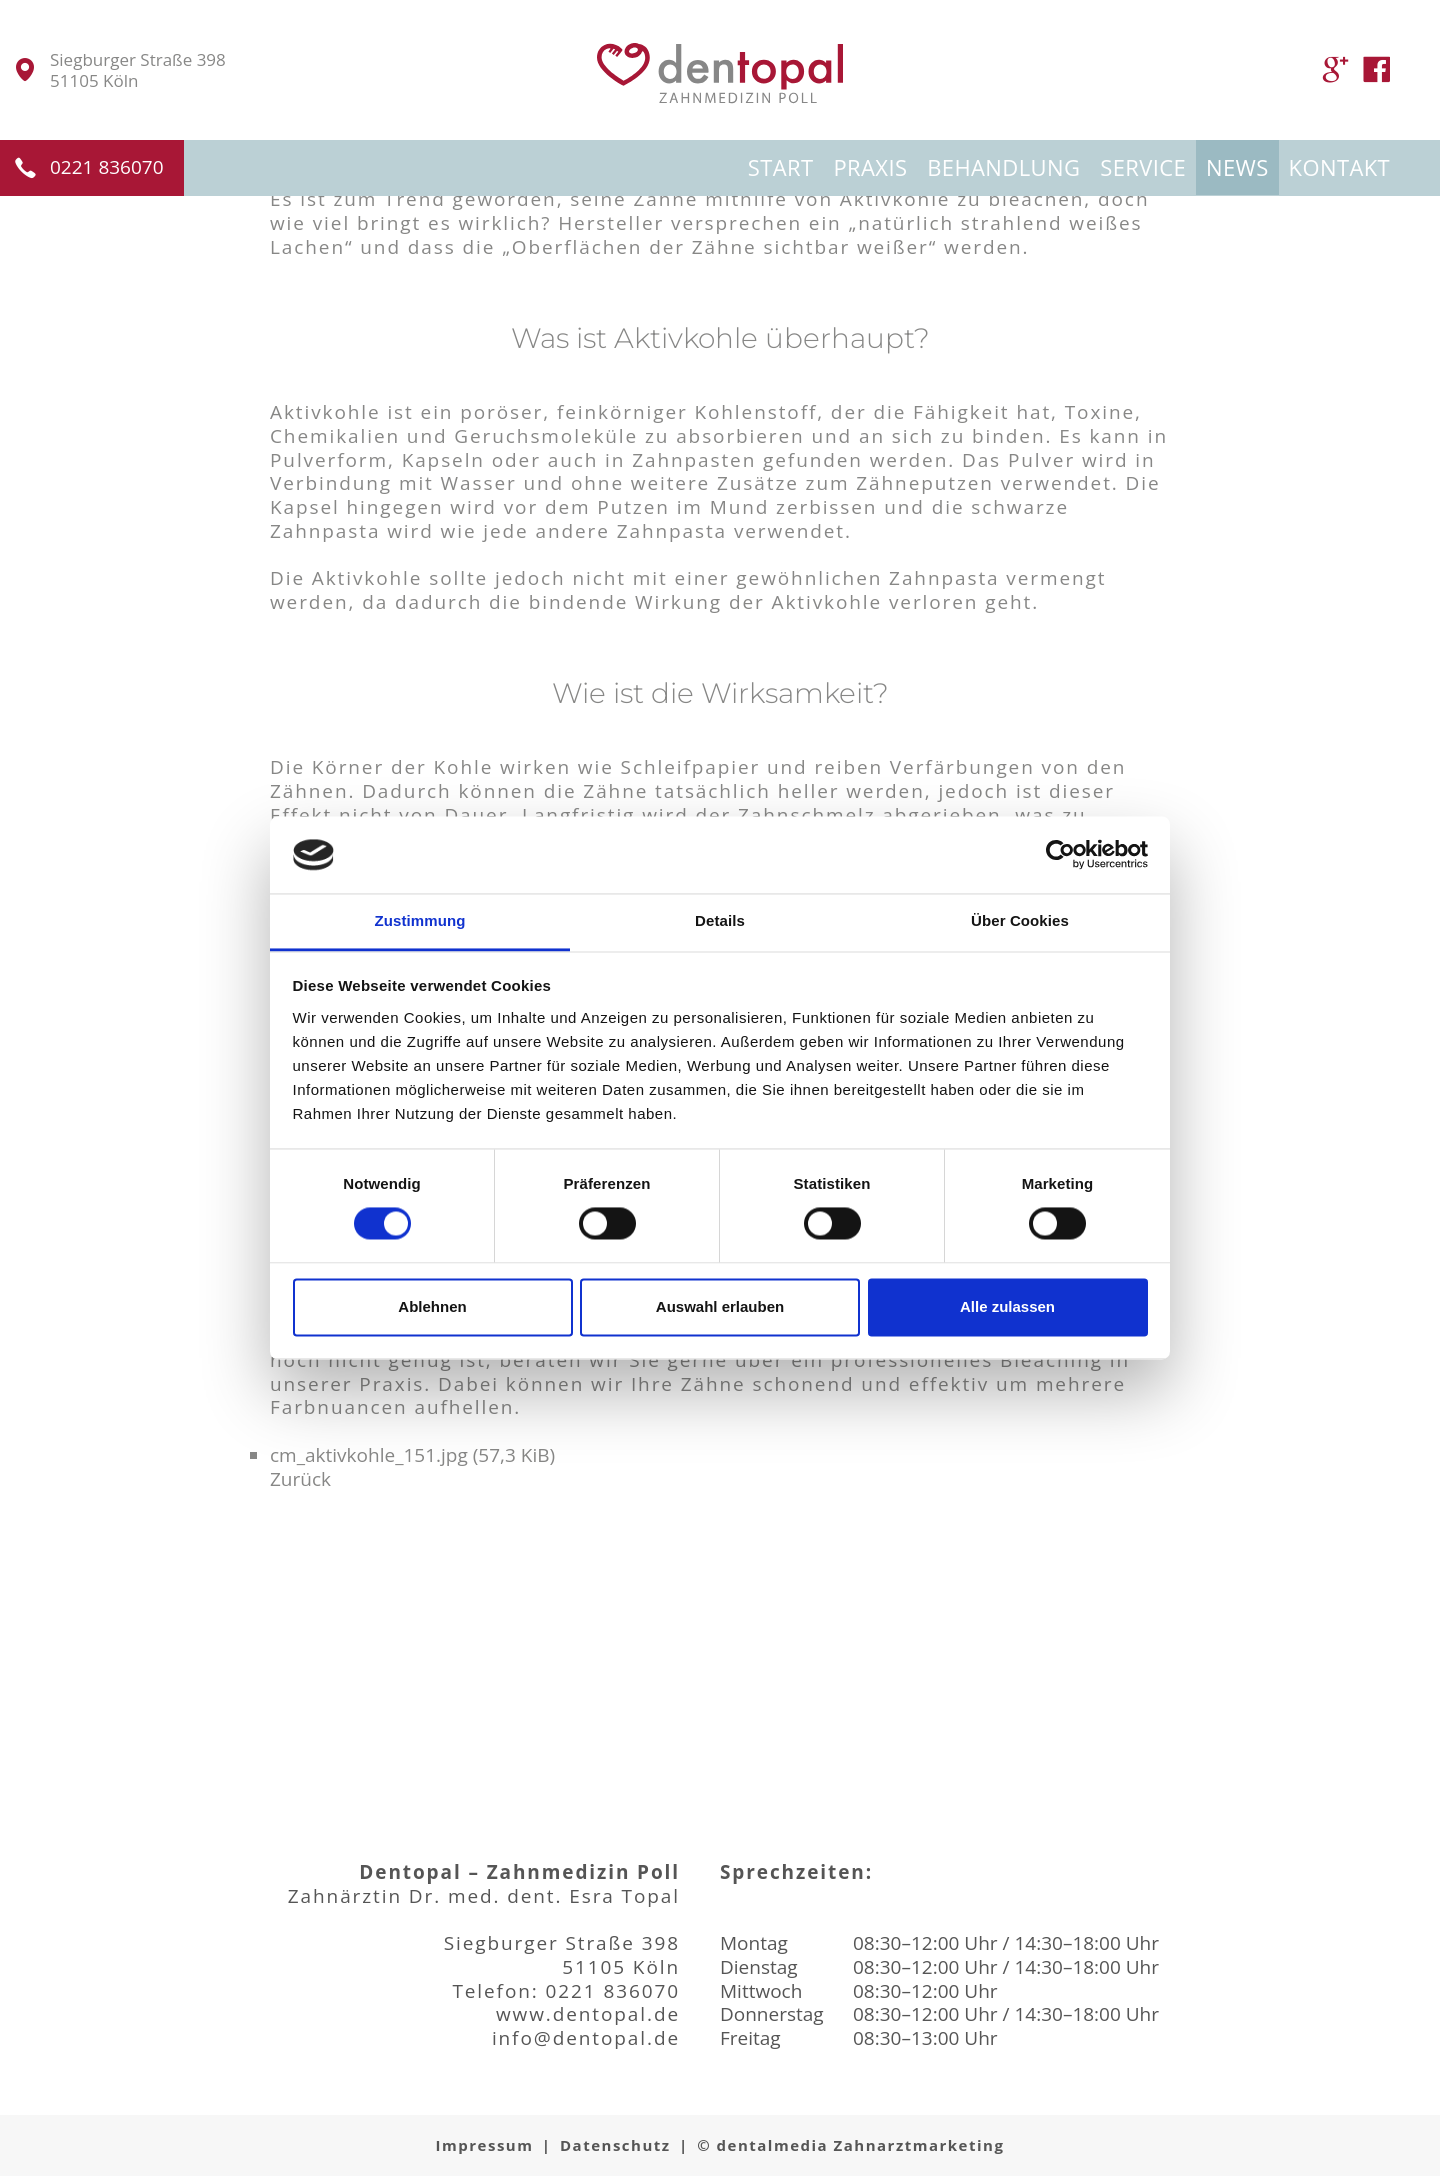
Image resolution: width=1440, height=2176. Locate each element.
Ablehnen (432, 1306)
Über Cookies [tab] (1020, 920)
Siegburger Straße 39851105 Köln (138, 70)
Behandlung (1003, 167)
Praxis (870, 167)
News (1237, 167)
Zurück (300, 1479)
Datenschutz (615, 2145)
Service (1143, 167)
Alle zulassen (1007, 1306)
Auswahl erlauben (720, 1306)
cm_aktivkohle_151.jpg (412, 1455)
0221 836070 (107, 167)
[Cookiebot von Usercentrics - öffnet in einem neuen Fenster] (1060, 855)
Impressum (485, 2145)
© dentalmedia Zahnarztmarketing (850, 2145)
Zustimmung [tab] (420, 920)
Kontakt (1340, 167)
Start (781, 167)
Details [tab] (720, 920)
